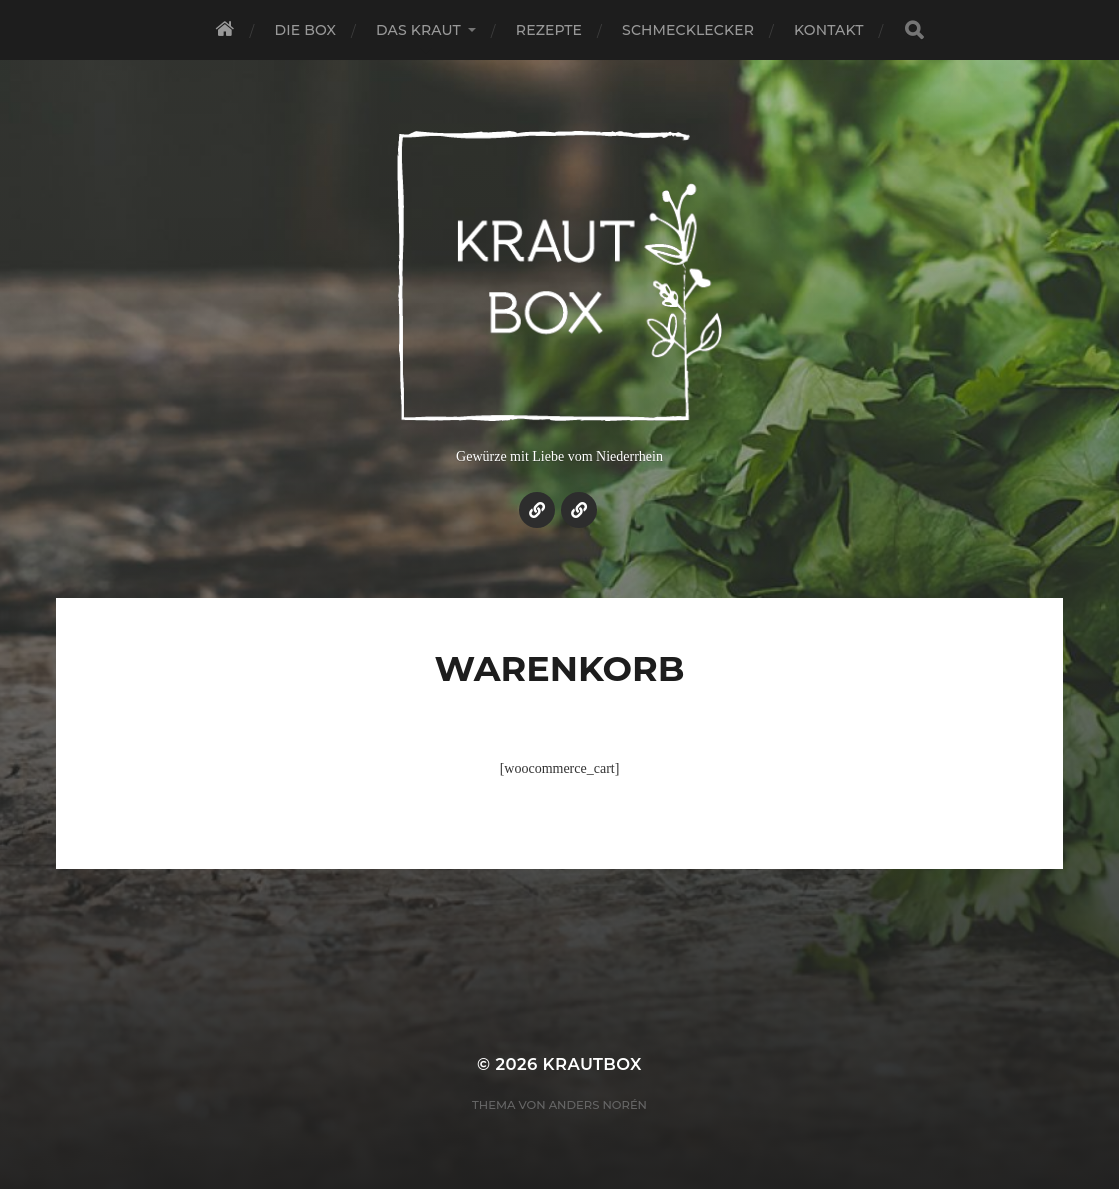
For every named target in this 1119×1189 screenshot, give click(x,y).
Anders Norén (598, 1105)
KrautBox (592, 1064)
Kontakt (829, 30)
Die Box (305, 30)
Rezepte (549, 30)
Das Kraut (418, 30)
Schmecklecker (688, 30)
